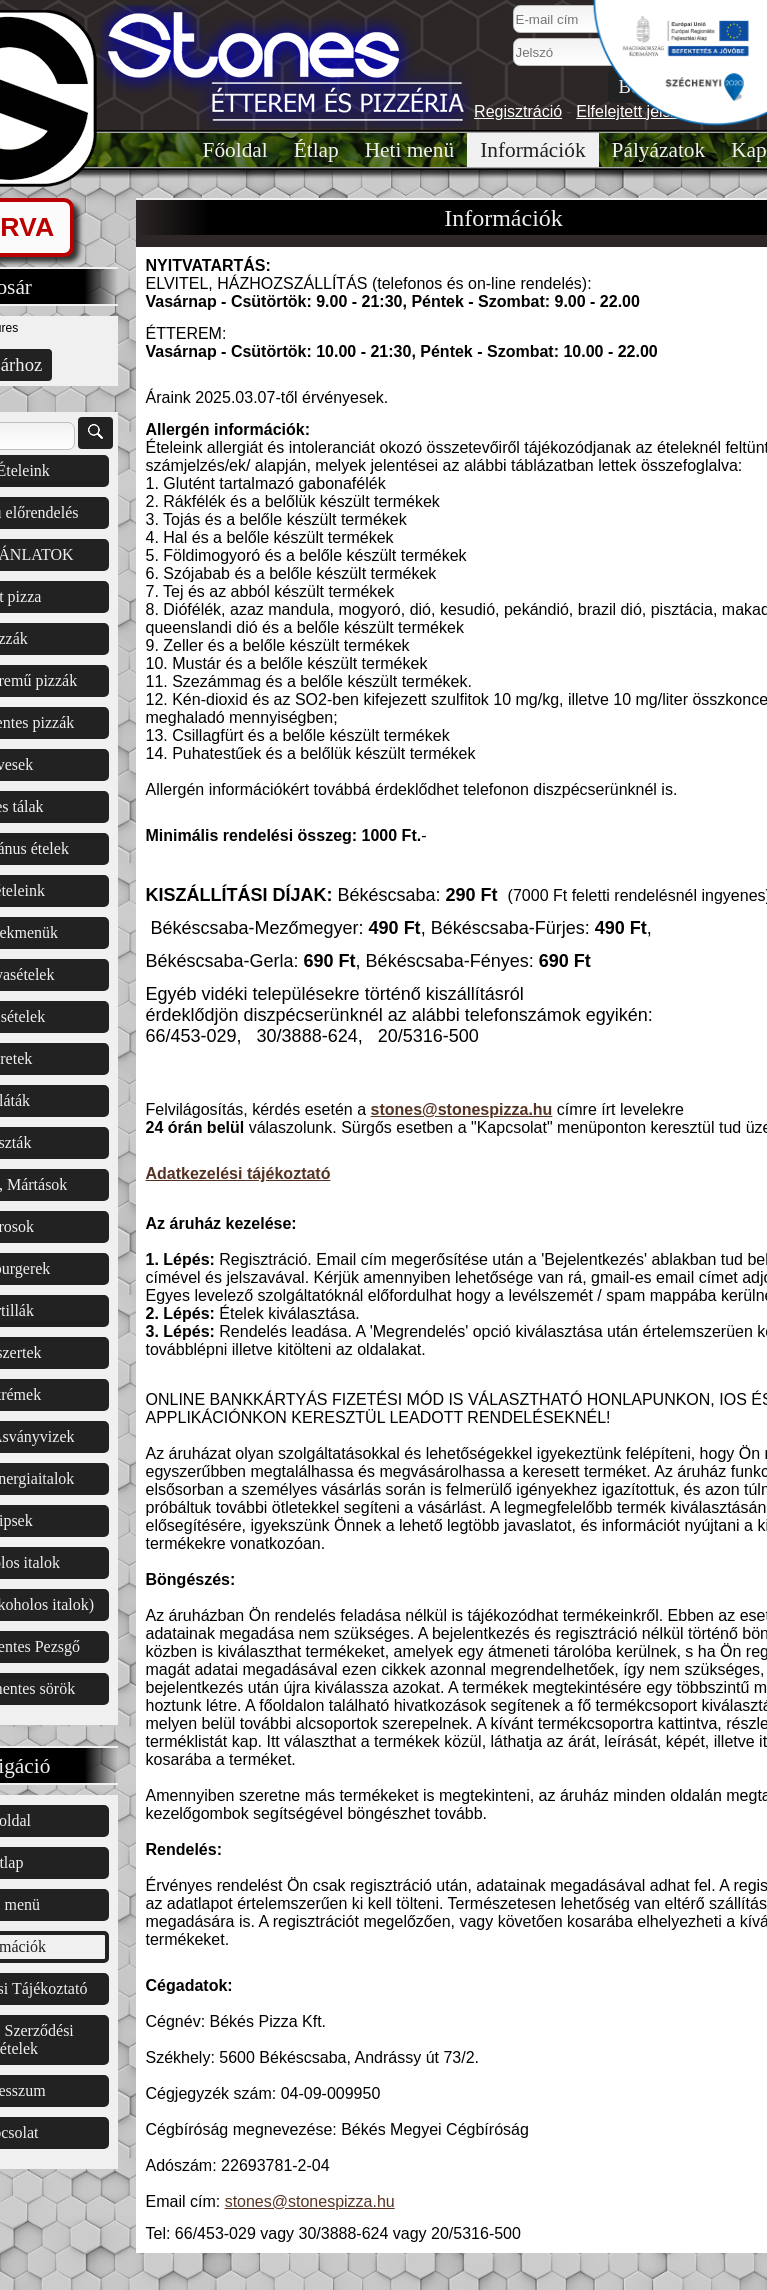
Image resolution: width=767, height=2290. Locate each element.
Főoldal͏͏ (235, 150)
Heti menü (409, 150)
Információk (532, 150)
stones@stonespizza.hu (462, 1109)
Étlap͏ (316, 150)
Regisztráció (518, 111)
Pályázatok (659, 150)
